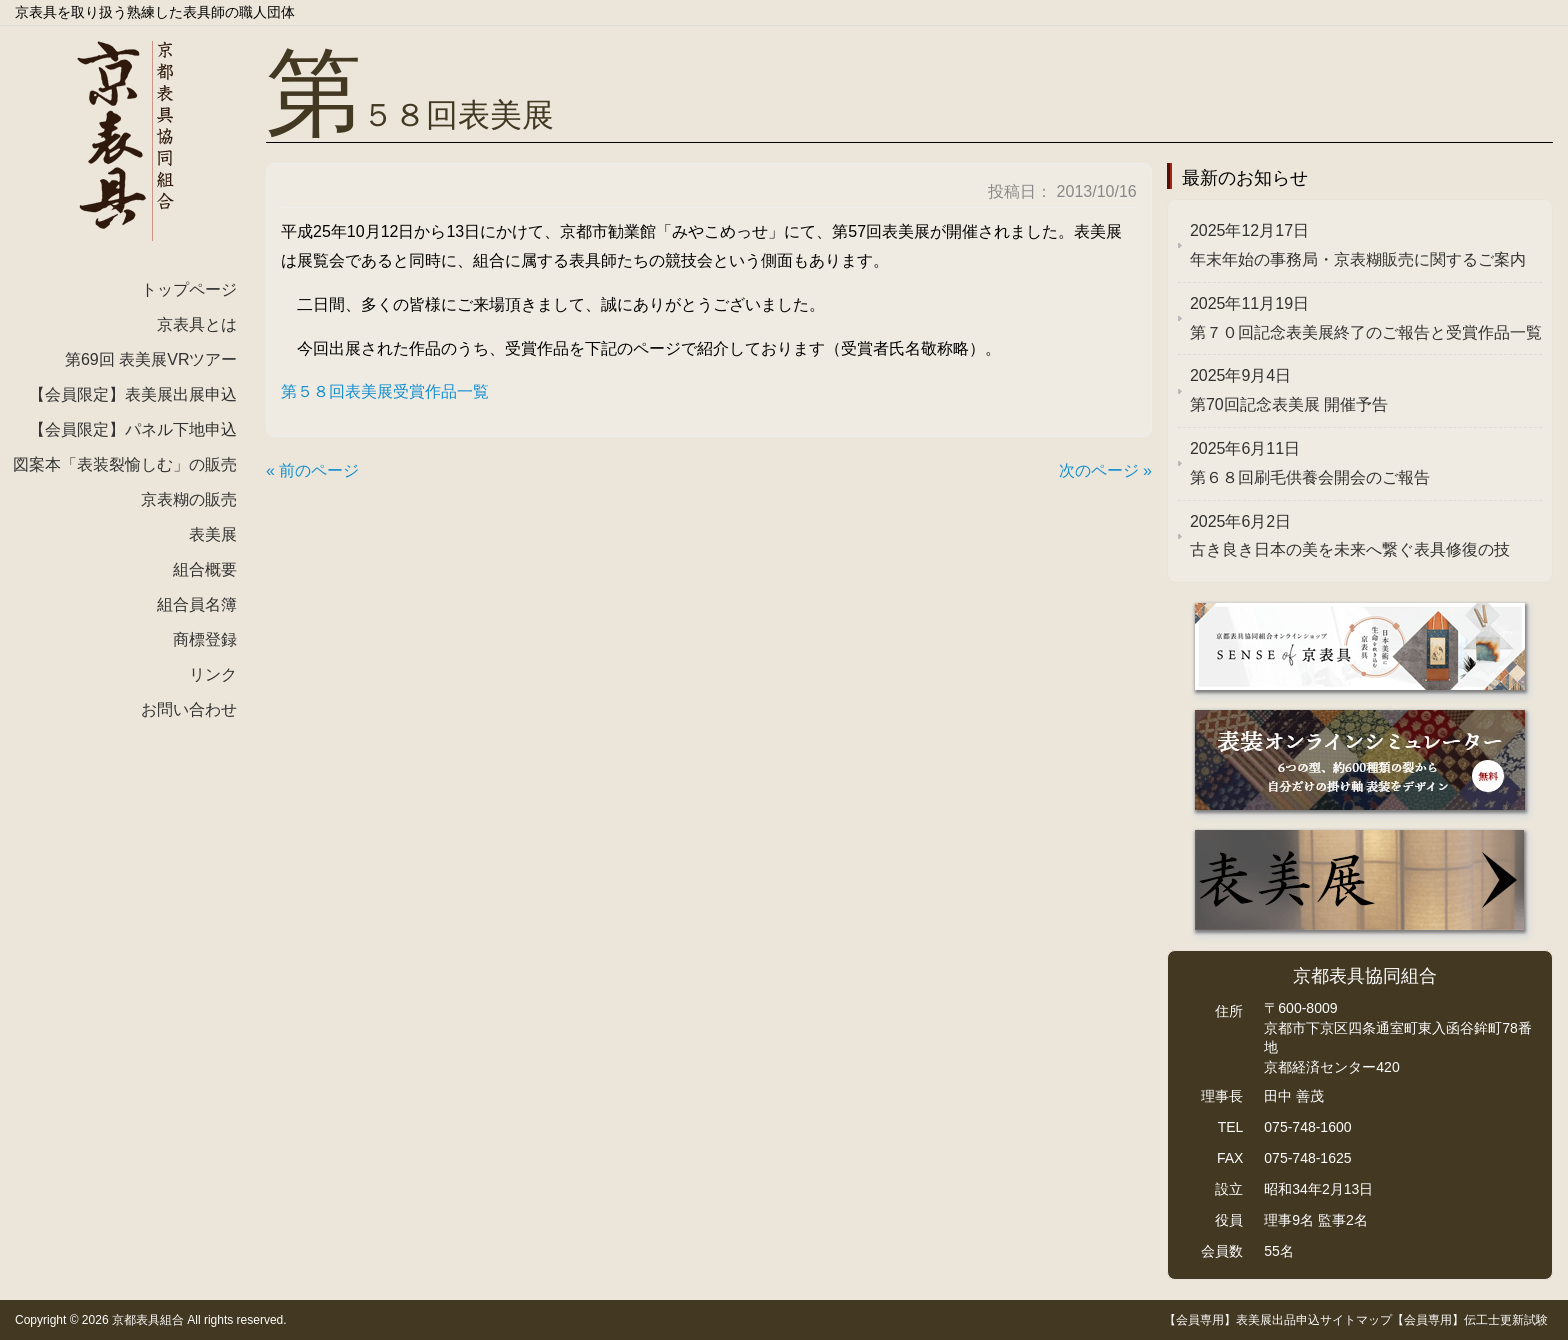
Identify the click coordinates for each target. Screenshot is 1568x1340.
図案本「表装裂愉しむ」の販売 (125, 464)
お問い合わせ (189, 709)
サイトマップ (1356, 1320)
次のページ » (1105, 470)
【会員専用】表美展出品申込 (1242, 1320)
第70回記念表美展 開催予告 (1289, 390)
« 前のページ (312, 470)
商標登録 (205, 639)
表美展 (213, 534)
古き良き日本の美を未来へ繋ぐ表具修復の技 (1350, 536)
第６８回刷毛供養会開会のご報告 (1310, 463)
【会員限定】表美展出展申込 (133, 394)
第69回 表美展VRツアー (151, 359)
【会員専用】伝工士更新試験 (1470, 1320)
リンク (213, 674)
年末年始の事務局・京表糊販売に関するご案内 (1358, 245)
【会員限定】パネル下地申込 (133, 429)
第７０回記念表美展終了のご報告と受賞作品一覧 (1366, 318)
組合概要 (205, 569)
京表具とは (197, 324)
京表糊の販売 (189, 499)
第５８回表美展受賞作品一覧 (385, 391)
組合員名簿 (197, 604)
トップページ (189, 289)
